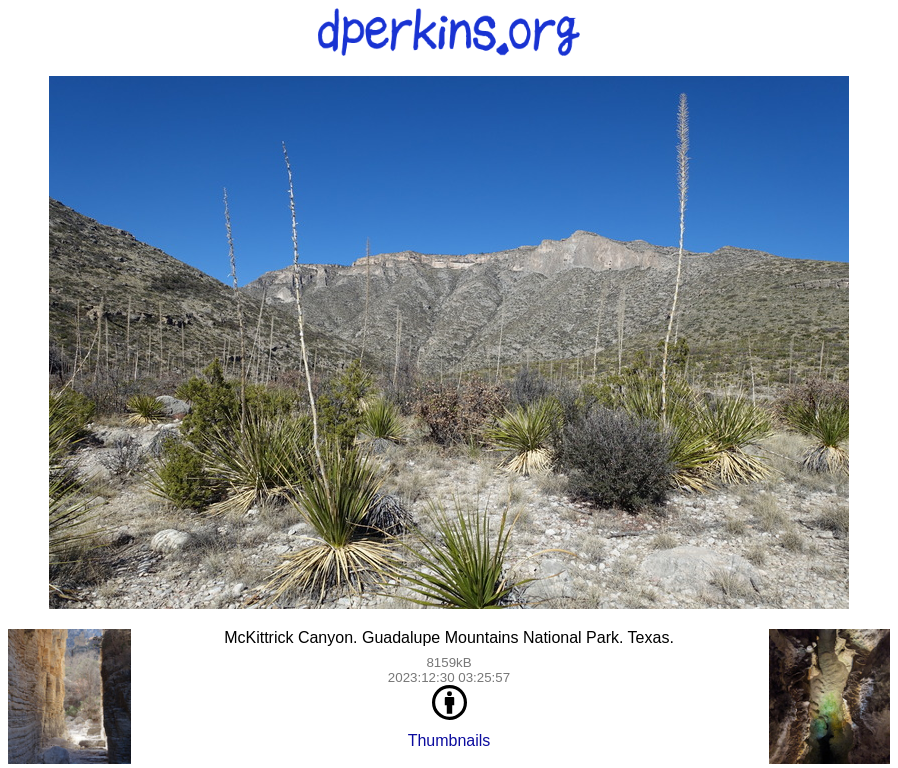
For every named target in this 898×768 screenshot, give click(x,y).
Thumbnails (449, 740)
